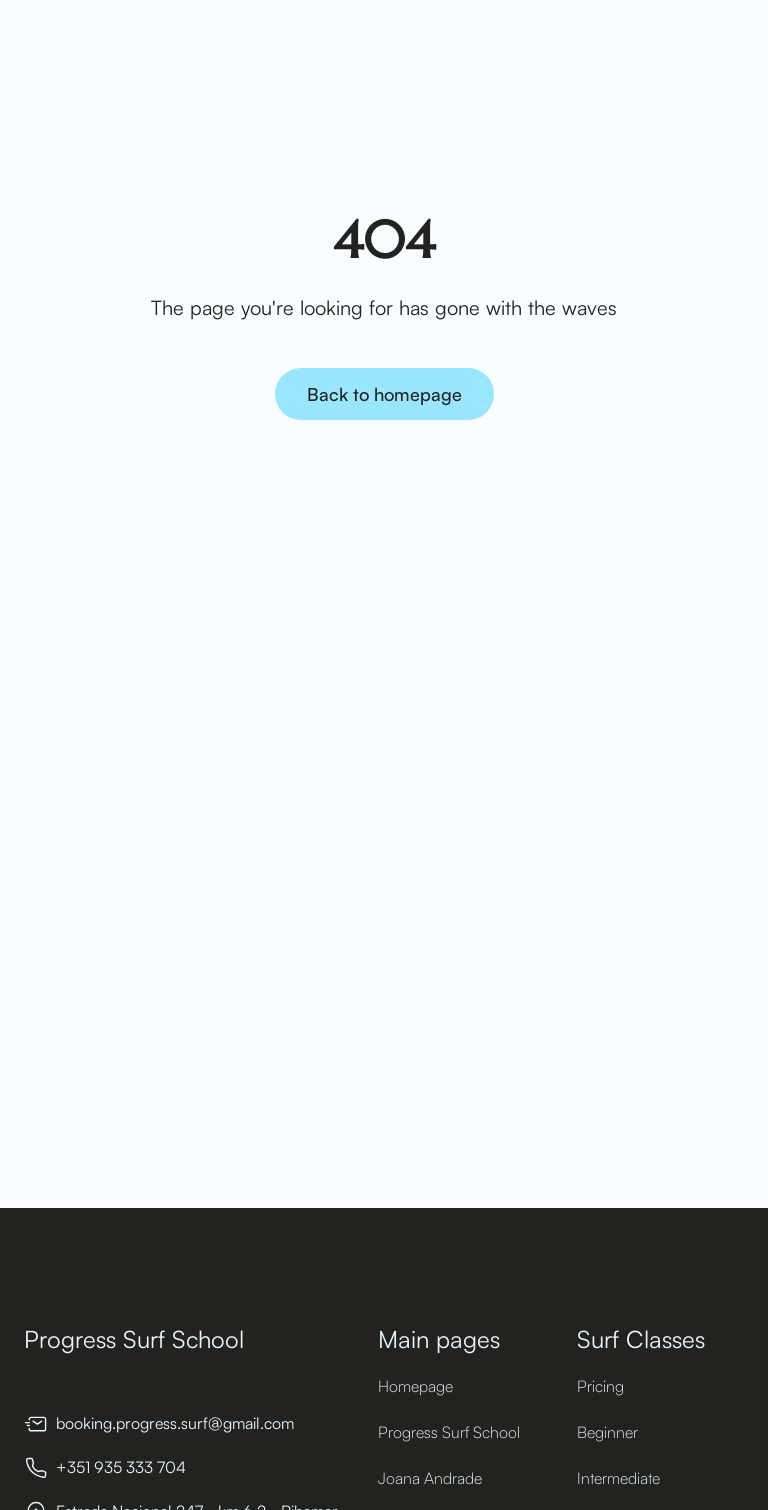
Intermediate (618, 1478)
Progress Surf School (449, 1432)
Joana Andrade (430, 1478)
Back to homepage (384, 394)
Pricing (600, 1386)
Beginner (607, 1432)
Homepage (415, 1386)
